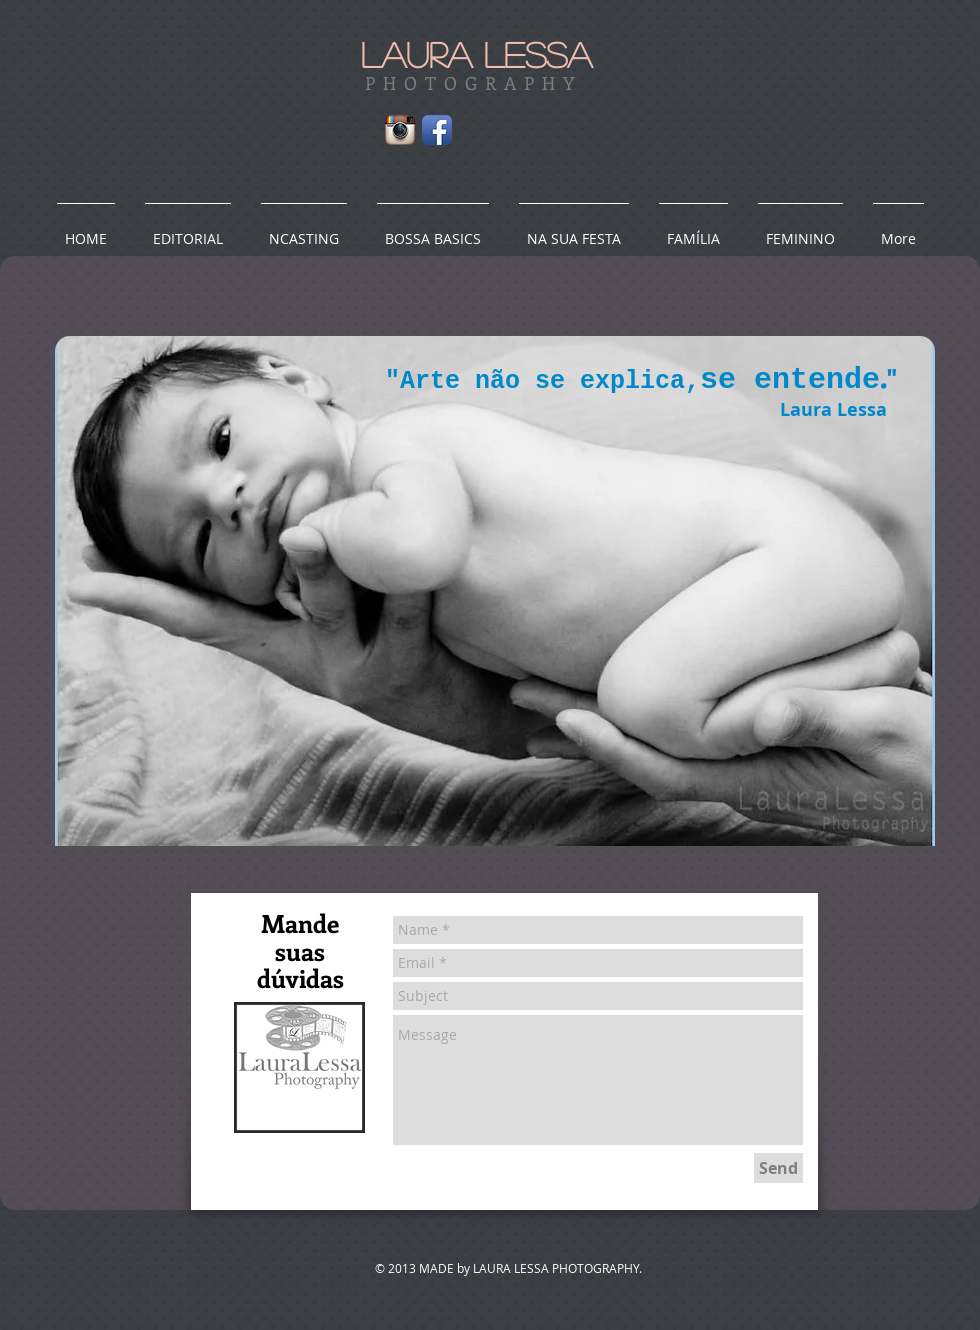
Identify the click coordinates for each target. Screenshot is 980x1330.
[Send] (778, 1168)
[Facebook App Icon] (437, 130)
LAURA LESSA (476, 54)
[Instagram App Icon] (400, 130)
